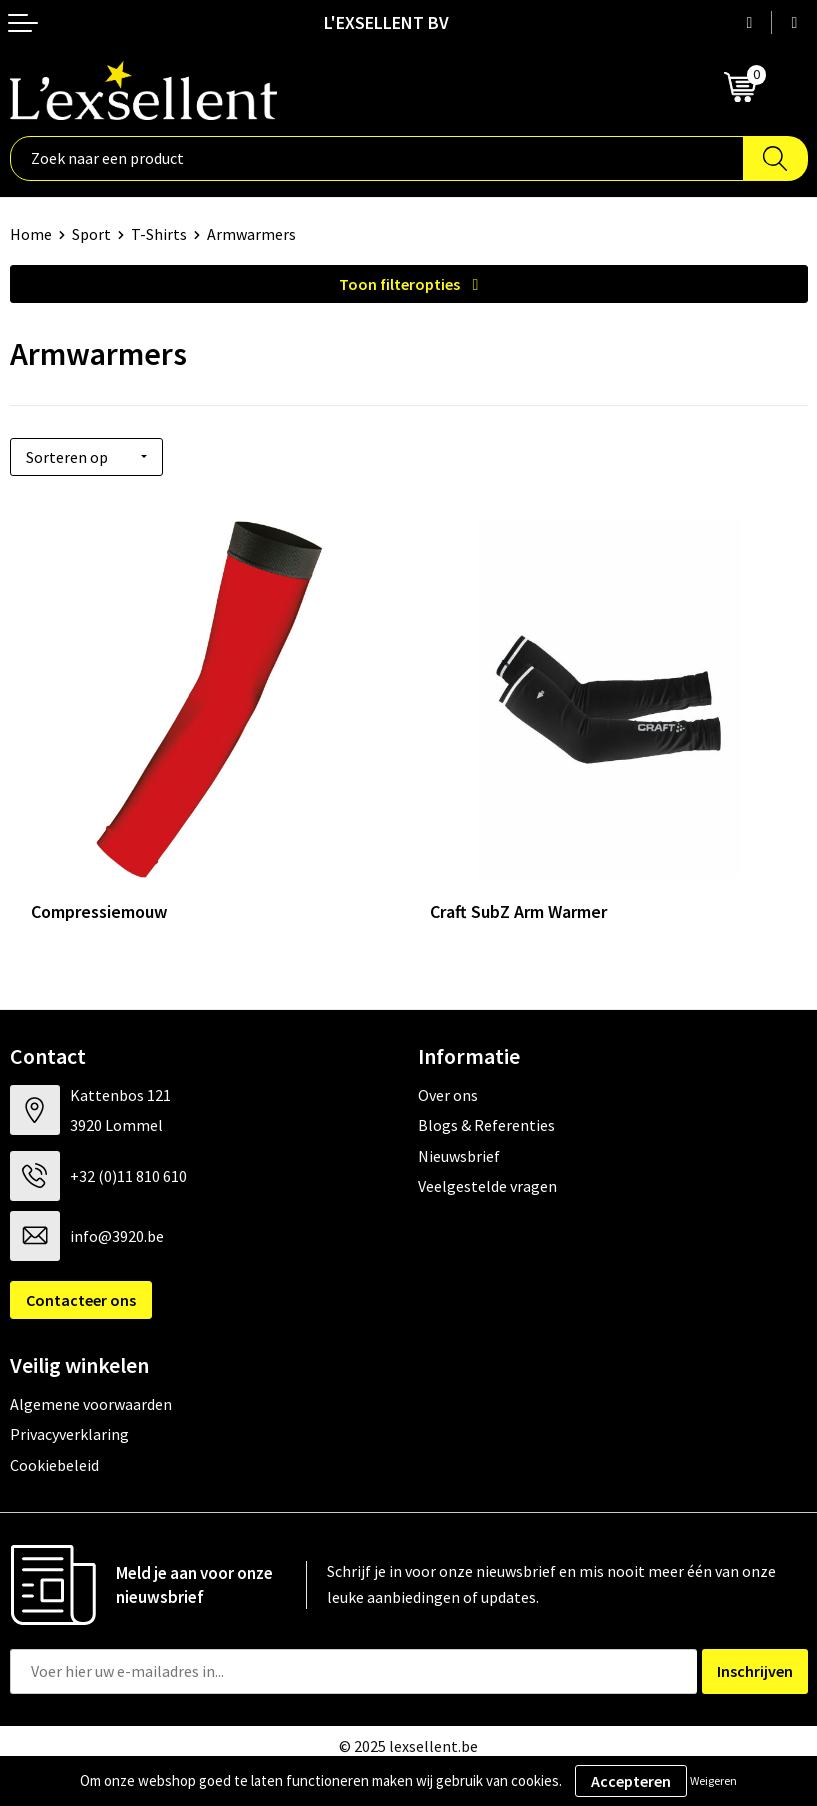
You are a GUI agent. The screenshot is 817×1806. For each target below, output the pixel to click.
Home (31, 234)
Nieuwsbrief (459, 1156)
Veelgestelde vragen (487, 1186)
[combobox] (377, 158)
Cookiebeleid (54, 1465)
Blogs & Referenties (486, 1125)
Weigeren (713, 1780)
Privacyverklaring (69, 1434)
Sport (91, 234)
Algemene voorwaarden (91, 1404)
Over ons (448, 1095)
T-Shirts (159, 234)
